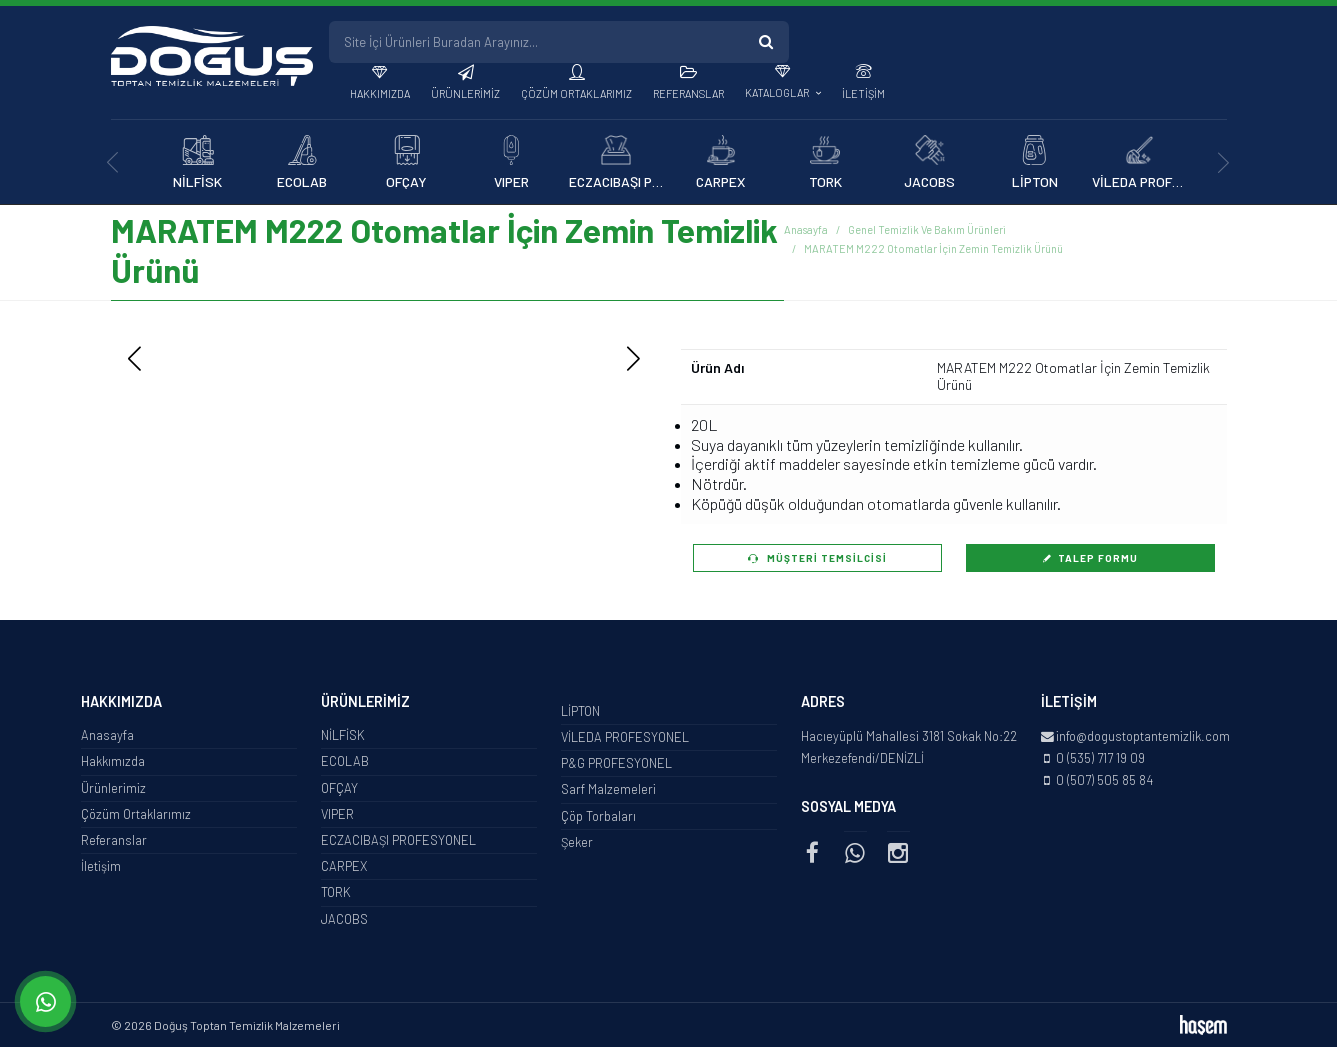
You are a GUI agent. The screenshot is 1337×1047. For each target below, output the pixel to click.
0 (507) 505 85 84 (1104, 780)
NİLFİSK (343, 735)
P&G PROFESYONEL (616, 763)
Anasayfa (806, 229)
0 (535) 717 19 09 (1100, 758)
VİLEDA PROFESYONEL (625, 737)
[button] (633, 359)
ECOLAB (345, 761)
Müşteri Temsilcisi (817, 558)
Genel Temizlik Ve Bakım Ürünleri (927, 229)
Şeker (577, 842)
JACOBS (344, 919)
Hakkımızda (380, 93)
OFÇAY (339, 788)
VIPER (337, 814)
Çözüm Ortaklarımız (576, 93)
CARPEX (344, 866)
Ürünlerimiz (465, 93)
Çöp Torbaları (598, 816)
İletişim (863, 93)
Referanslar (688, 93)
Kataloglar (778, 92)
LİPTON (580, 711)
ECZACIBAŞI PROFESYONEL (398, 840)
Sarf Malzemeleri (608, 789)
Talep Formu (1090, 558)
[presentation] (113, 162)
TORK (336, 892)
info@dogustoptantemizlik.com (1143, 736)
